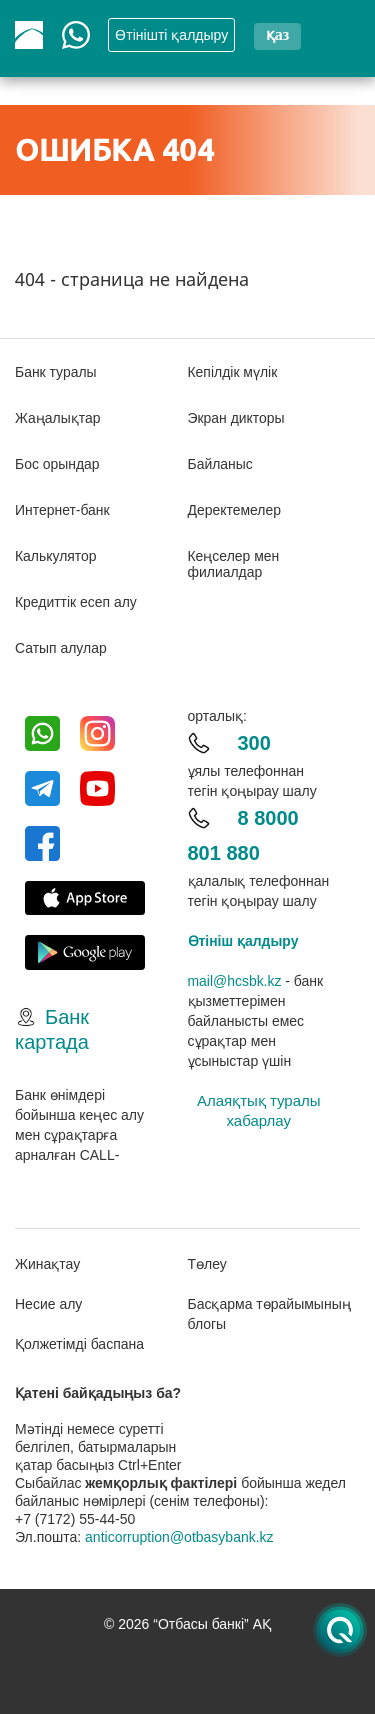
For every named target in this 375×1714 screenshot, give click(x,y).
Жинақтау (47, 1264)
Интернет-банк (62, 510)
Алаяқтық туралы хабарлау (259, 1110)
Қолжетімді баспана (79, 1344)
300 (254, 743)
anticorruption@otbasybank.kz (179, 1537)
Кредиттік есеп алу (76, 602)
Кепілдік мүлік (233, 372)
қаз (277, 34)
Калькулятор (56, 556)
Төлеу (207, 1264)
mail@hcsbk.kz (235, 981)
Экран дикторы (237, 418)
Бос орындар (57, 464)
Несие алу (48, 1304)
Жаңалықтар (58, 418)
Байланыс (221, 464)
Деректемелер (235, 510)
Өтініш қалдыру (243, 941)
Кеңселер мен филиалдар (234, 564)
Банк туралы (56, 372)
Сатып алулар (61, 648)
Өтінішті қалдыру (171, 35)
